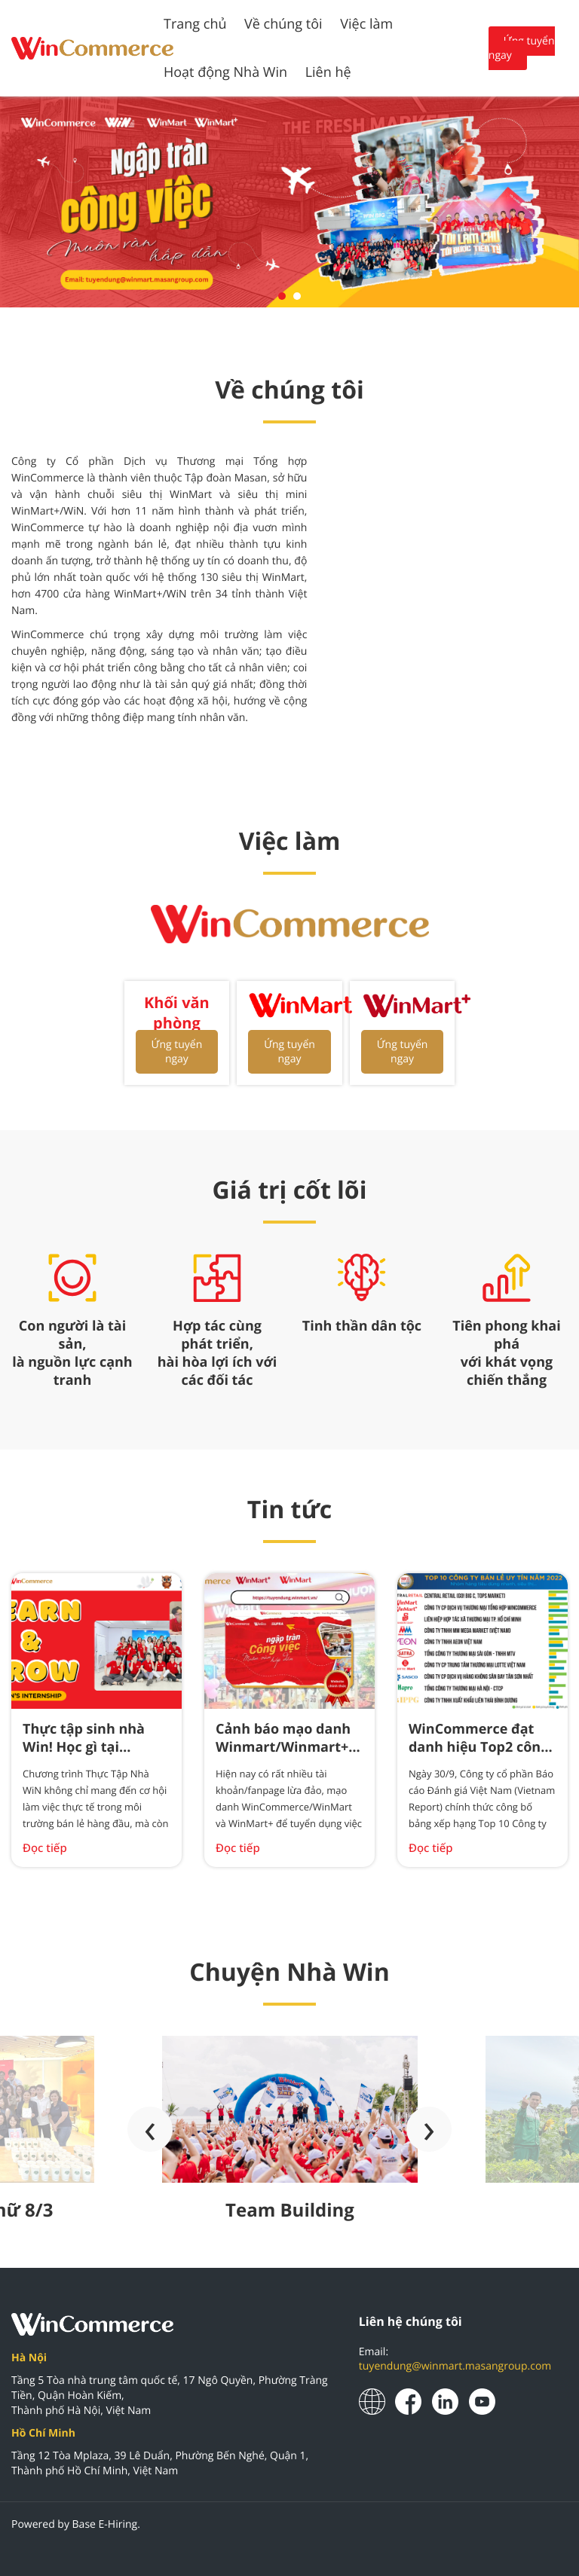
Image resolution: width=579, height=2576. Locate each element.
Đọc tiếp (45, 1848)
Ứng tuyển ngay (522, 48)
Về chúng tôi (283, 24)
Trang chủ (195, 24)
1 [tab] (282, 296)
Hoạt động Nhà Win (225, 72)
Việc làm (366, 24)
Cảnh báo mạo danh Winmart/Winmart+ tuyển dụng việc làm (284, 1747)
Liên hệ (328, 72)
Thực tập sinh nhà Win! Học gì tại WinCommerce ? (84, 1747)
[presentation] (150, 2129)
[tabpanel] (289, 201)
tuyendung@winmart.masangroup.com (455, 2366)
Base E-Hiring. (106, 2524)
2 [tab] (297, 296)
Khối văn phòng (177, 1012)
